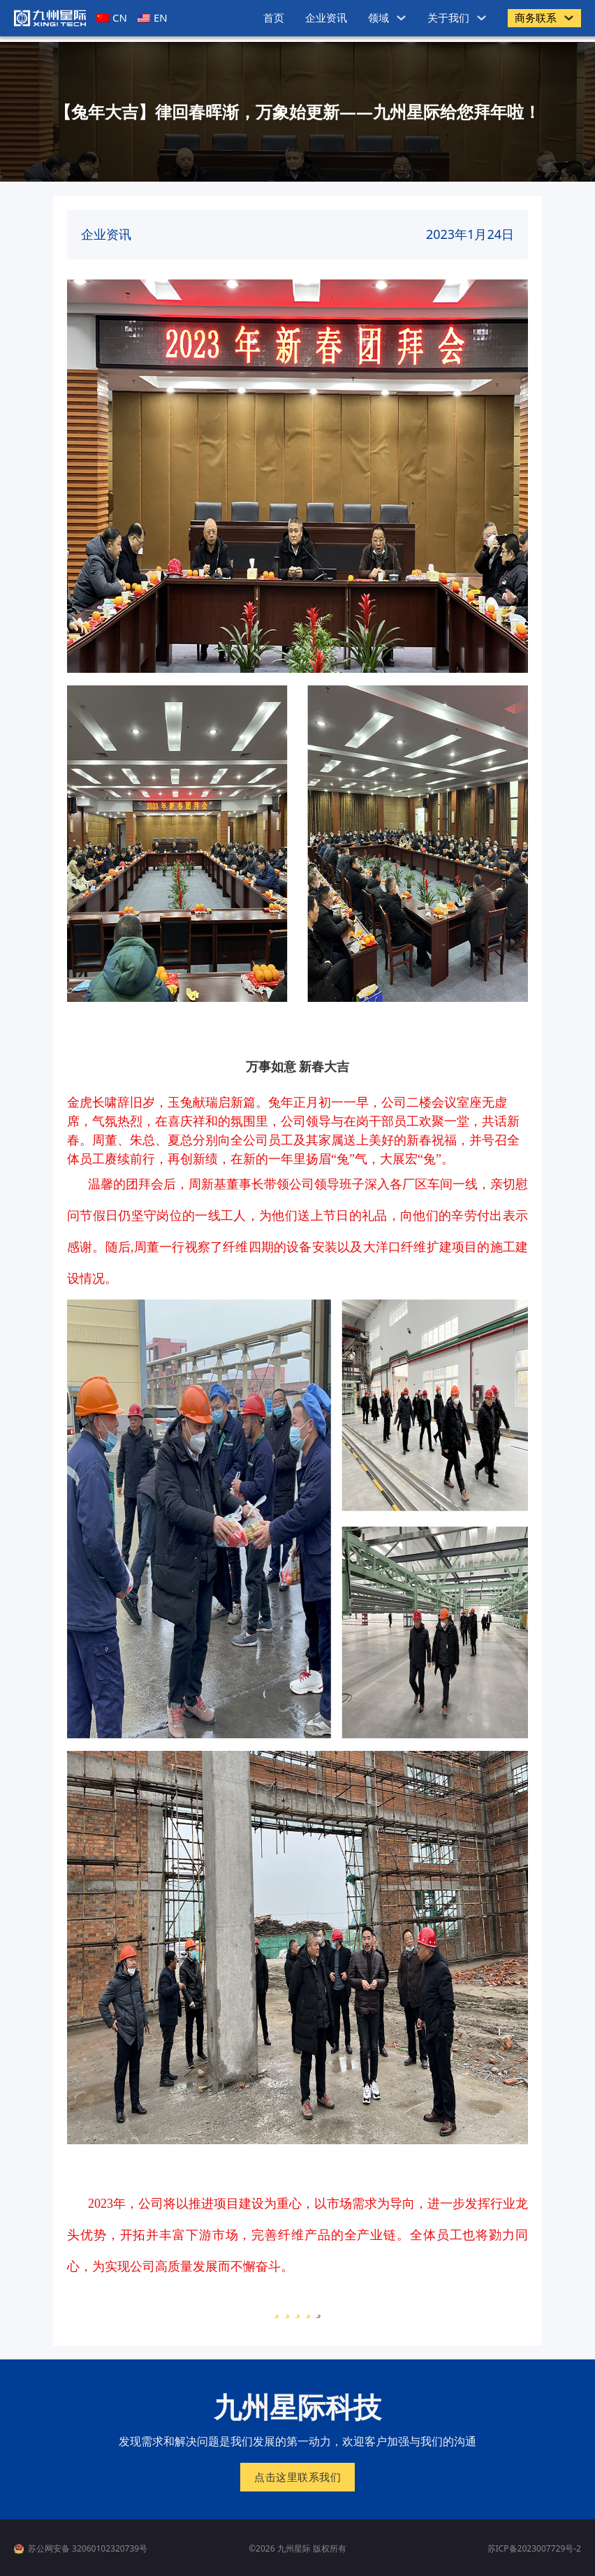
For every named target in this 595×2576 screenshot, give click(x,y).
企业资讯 (326, 17)
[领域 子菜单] (401, 18)
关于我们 (448, 17)
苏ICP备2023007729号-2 (534, 2548)
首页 (273, 17)
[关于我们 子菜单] (481, 18)
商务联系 (536, 17)
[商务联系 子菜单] (569, 18)
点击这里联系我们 (297, 2477)
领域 (378, 17)
